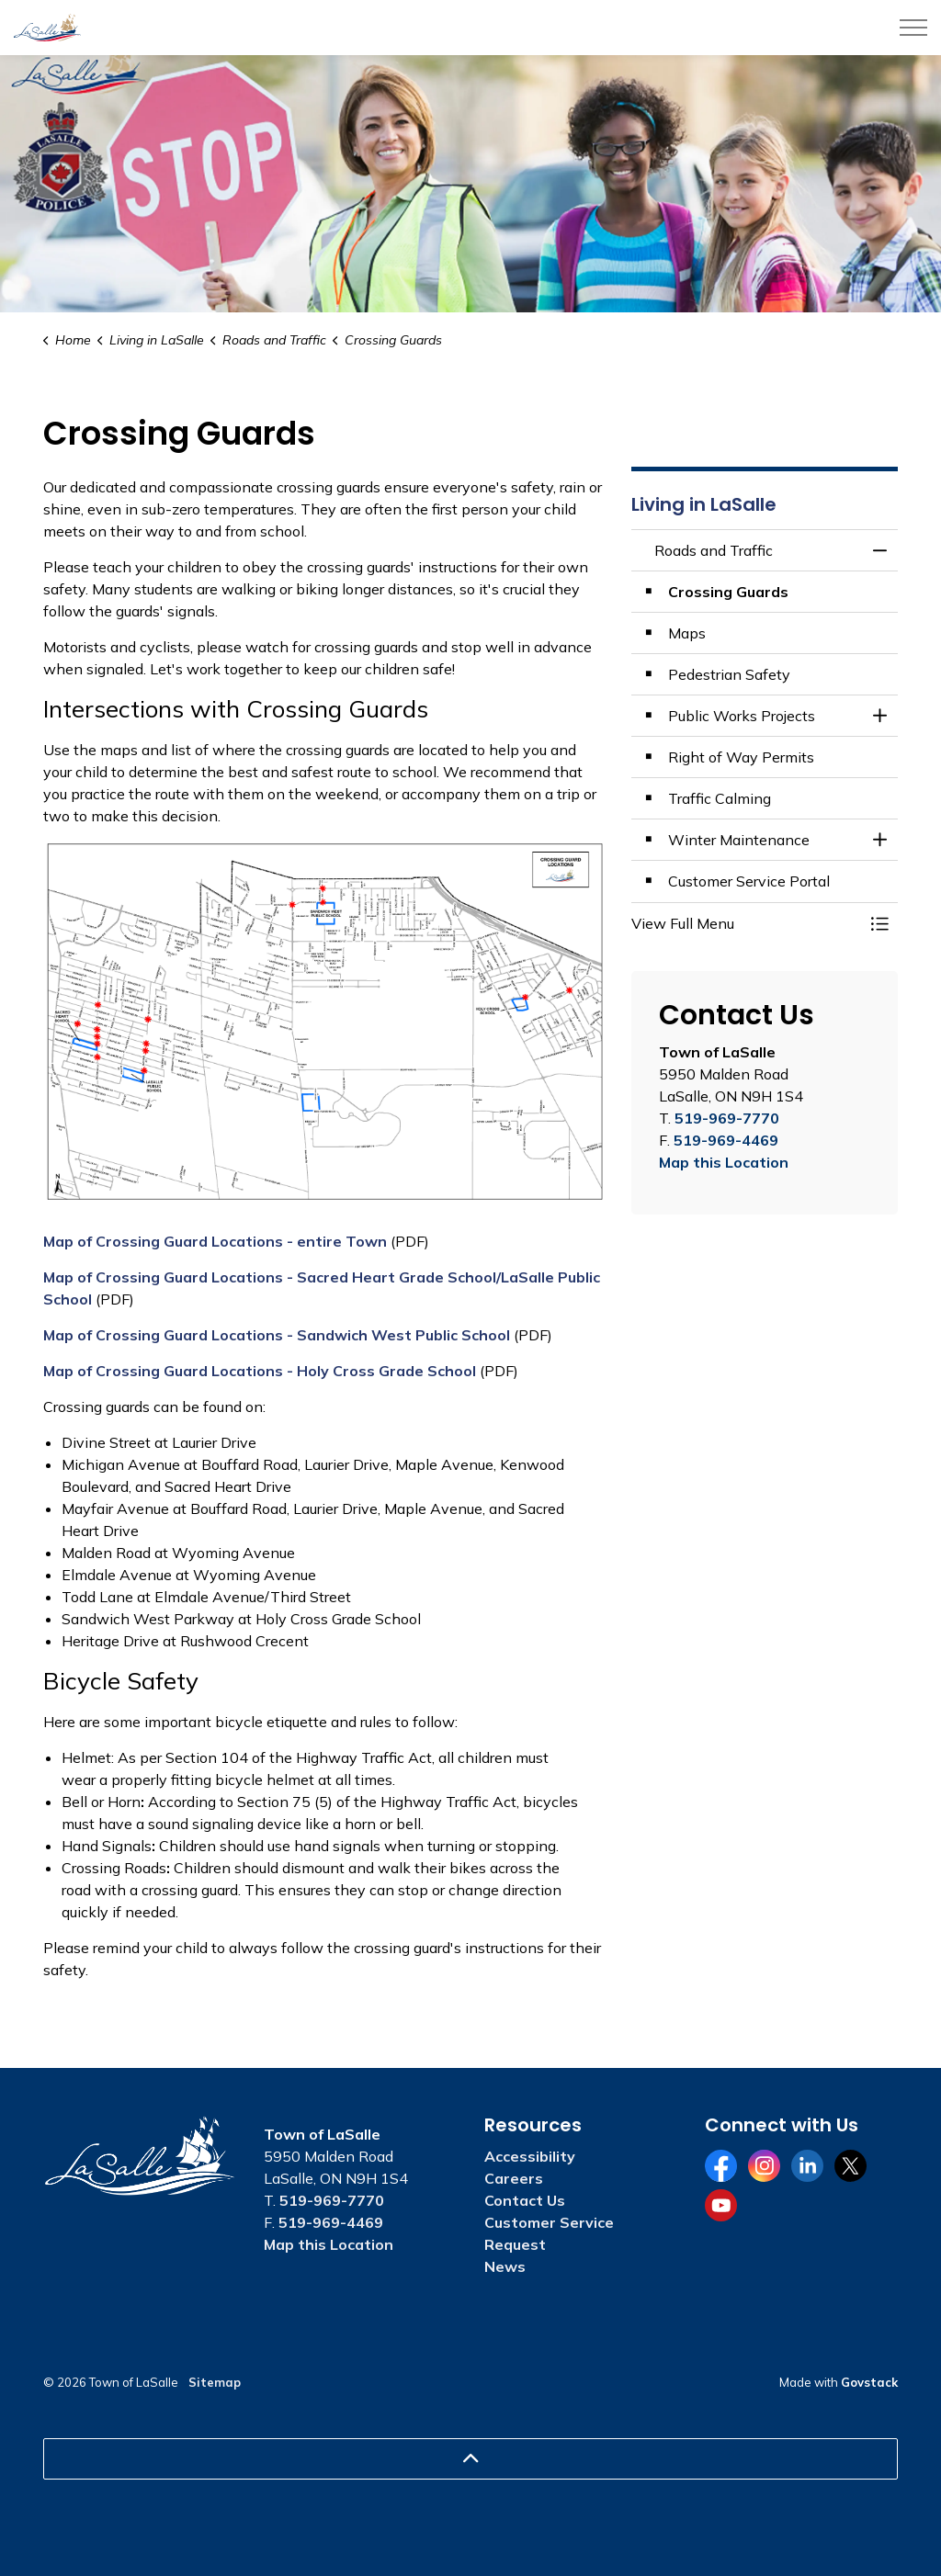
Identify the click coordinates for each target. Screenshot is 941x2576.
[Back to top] (470, 2459)
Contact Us (524, 2200)
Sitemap (214, 2382)
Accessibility (529, 2156)
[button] (746, 923)
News (505, 2266)
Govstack (869, 2382)
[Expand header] (913, 27)
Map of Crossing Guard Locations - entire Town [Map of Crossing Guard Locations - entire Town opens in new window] (215, 1241)
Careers (513, 2178)
